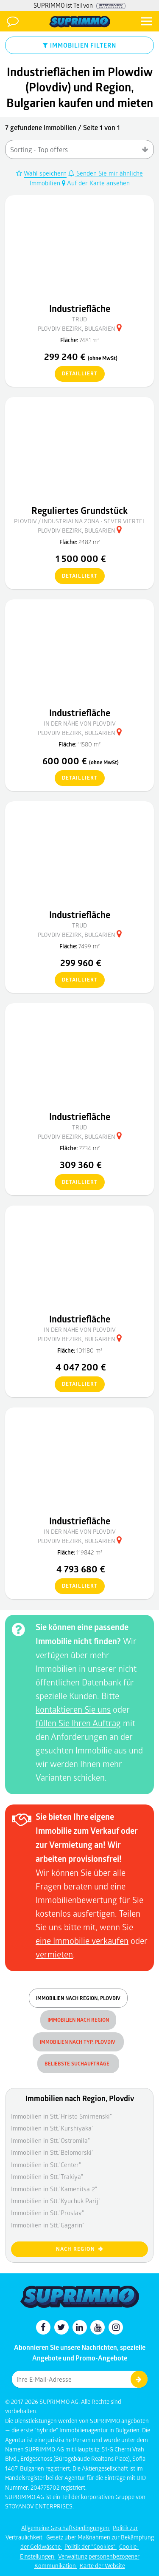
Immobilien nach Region (78, 2019)
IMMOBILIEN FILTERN (79, 45)
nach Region (79, 2249)
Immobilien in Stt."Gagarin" (47, 2225)
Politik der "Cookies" (90, 2546)
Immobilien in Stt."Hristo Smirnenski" (61, 2116)
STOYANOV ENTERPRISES (39, 2506)
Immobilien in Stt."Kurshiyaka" (52, 2128)
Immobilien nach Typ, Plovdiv (78, 2041)
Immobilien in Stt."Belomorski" (52, 2152)
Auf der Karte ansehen (96, 183)
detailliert (76, 374)
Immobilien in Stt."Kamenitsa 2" (54, 2188)
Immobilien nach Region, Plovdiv (78, 1998)
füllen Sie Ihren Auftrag (78, 1722)
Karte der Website (102, 2566)
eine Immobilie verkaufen (82, 1940)
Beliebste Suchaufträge (78, 2063)
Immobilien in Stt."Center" (46, 2164)
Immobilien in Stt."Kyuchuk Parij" (55, 2200)
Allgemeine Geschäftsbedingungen (65, 2528)
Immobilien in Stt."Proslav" (47, 2212)
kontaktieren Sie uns (73, 1709)
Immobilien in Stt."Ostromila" (50, 2140)
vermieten (54, 1954)
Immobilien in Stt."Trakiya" (47, 2176)
